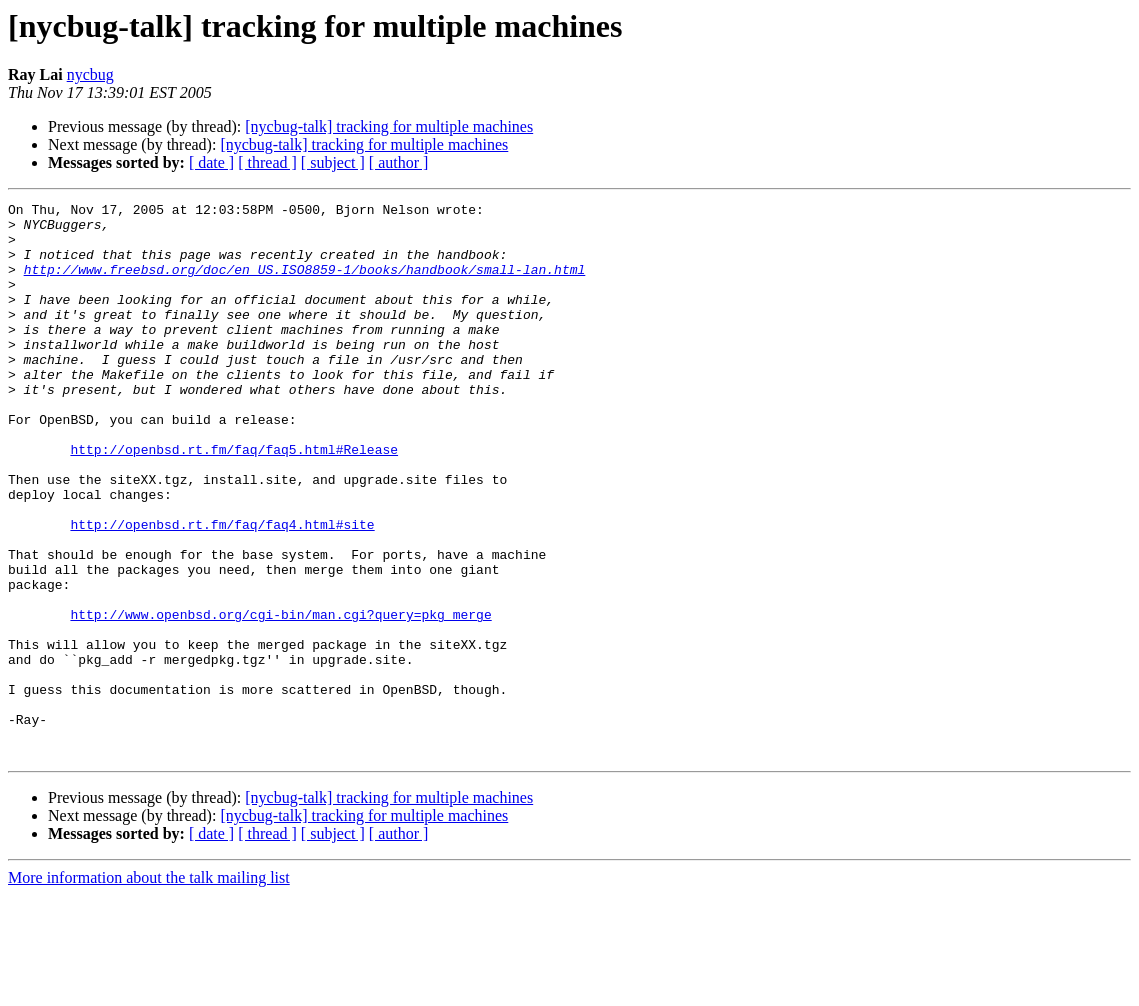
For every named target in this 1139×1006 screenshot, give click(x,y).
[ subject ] (333, 162)
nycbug (90, 74)
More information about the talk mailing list (149, 988)
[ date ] (211, 162)
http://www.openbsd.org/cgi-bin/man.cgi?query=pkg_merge (280, 698)
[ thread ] (267, 162)
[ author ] (399, 162)
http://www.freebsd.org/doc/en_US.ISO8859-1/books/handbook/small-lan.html (305, 284)
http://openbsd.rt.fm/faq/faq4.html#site (222, 590)
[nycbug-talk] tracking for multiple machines (389, 126)
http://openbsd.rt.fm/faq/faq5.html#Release (234, 500)
